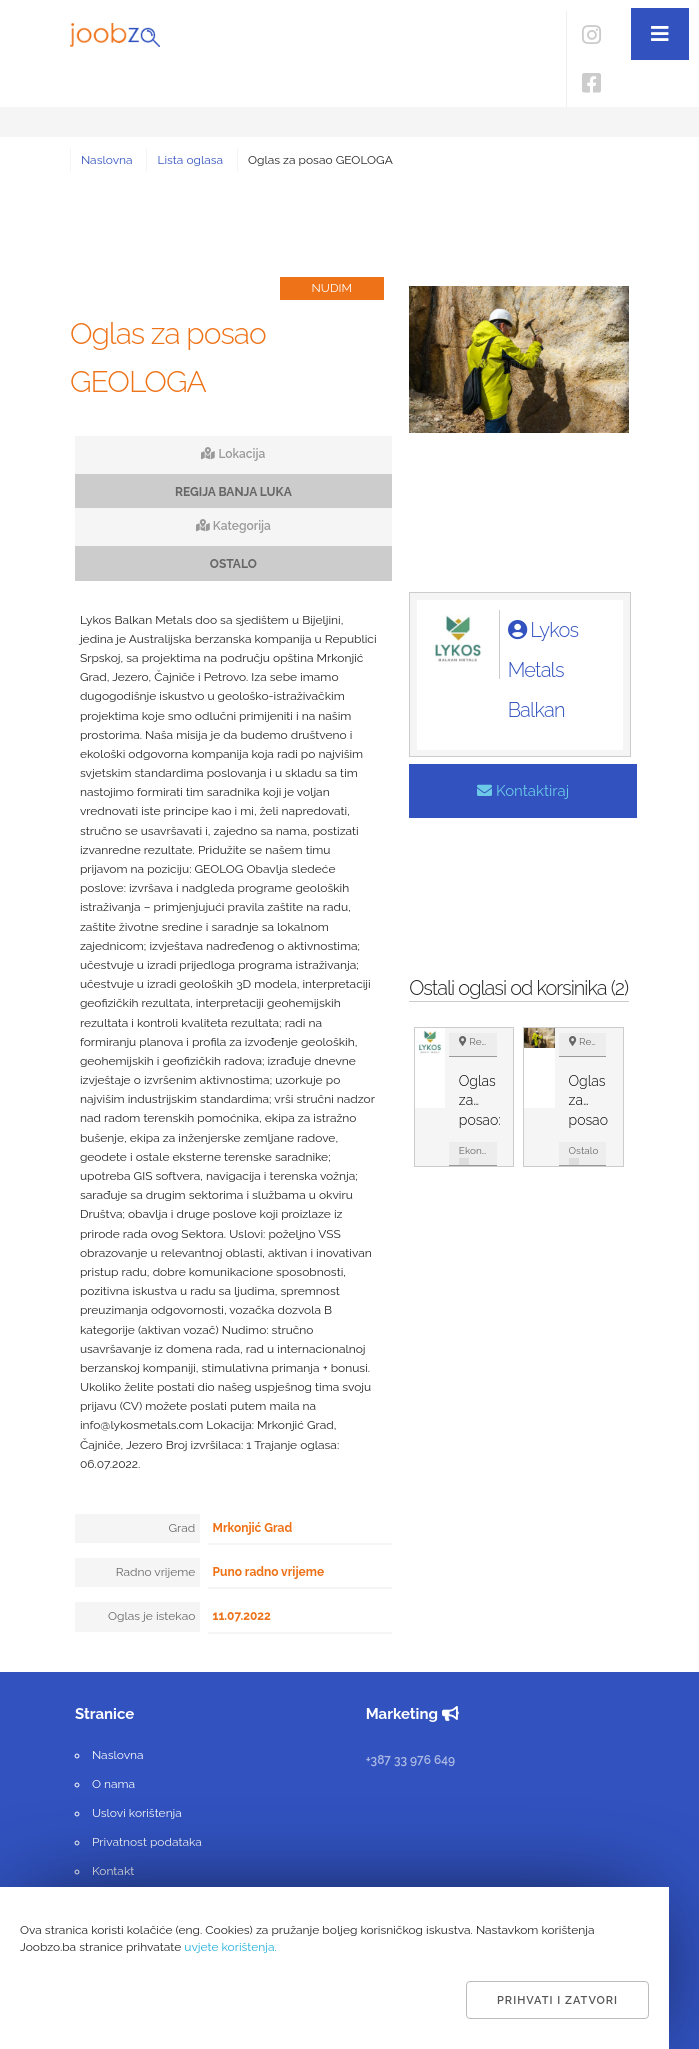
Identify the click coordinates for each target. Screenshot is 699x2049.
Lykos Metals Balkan (543, 670)
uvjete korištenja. (230, 1947)
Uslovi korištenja (137, 1813)
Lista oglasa (190, 160)
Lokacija (233, 454)
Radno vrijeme (156, 1572)
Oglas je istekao (151, 1616)
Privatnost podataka (147, 1842)
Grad (182, 1528)
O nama (113, 1784)
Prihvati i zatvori (557, 2000)
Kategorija (233, 526)
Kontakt (113, 1871)
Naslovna (107, 160)
